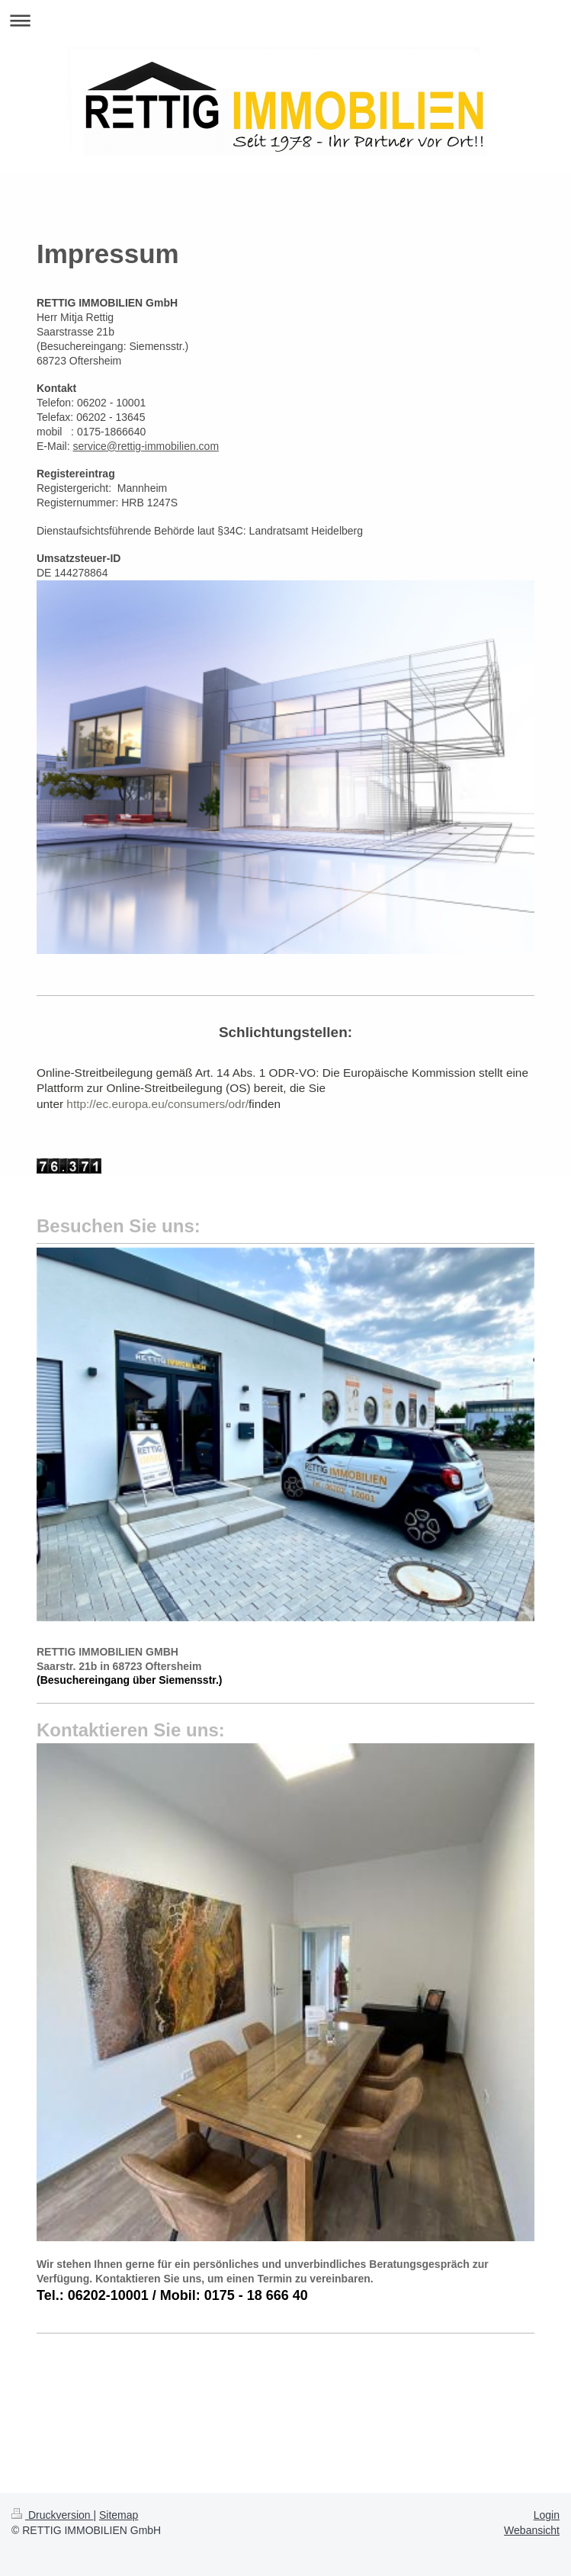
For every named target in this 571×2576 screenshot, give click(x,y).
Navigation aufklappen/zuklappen (285, 20)
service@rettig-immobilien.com (145, 446)
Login (547, 2515)
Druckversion (52, 2515)
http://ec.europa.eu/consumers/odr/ (157, 1103)
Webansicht (532, 2530)
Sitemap (118, 2515)
